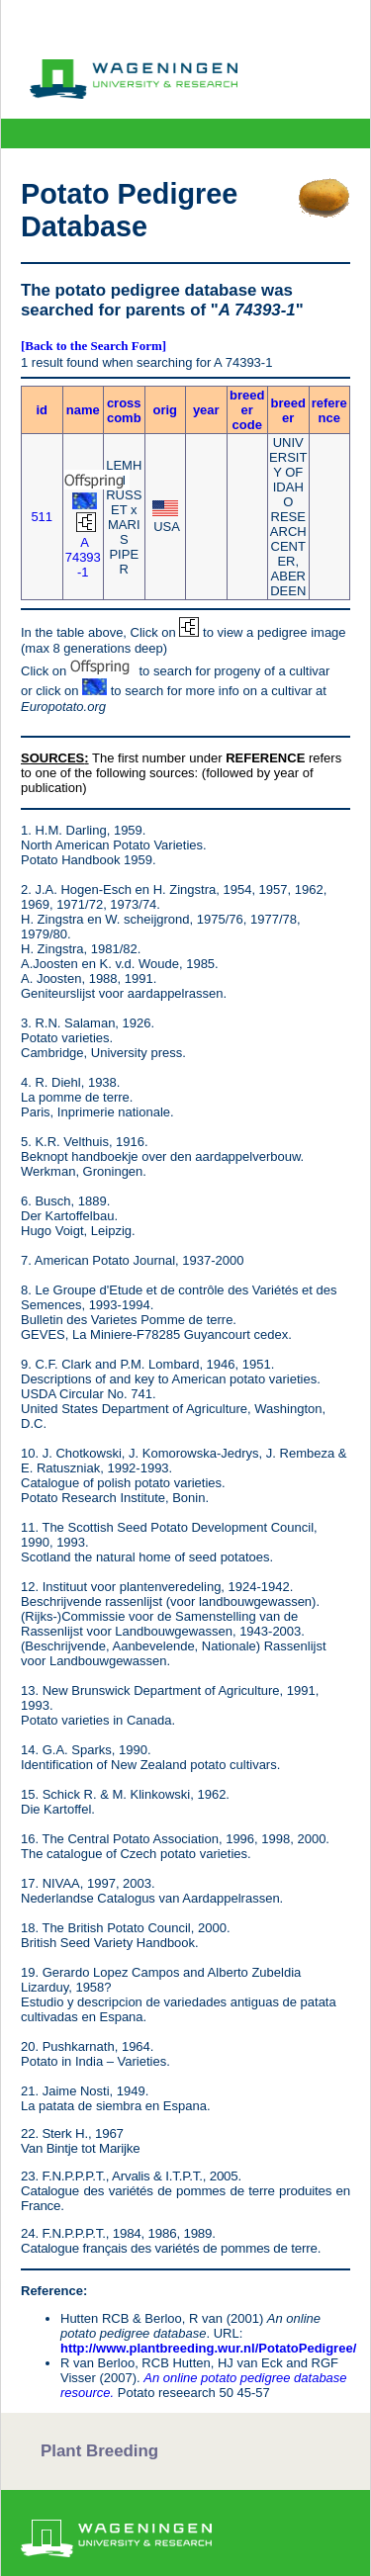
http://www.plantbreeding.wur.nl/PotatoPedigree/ (208, 2348)
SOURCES (52, 758)
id (41, 409)
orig (164, 409)
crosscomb (124, 410)
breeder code (247, 410)
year (206, 409)
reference (329, 410)
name (83, 409)
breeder (288, 410)
